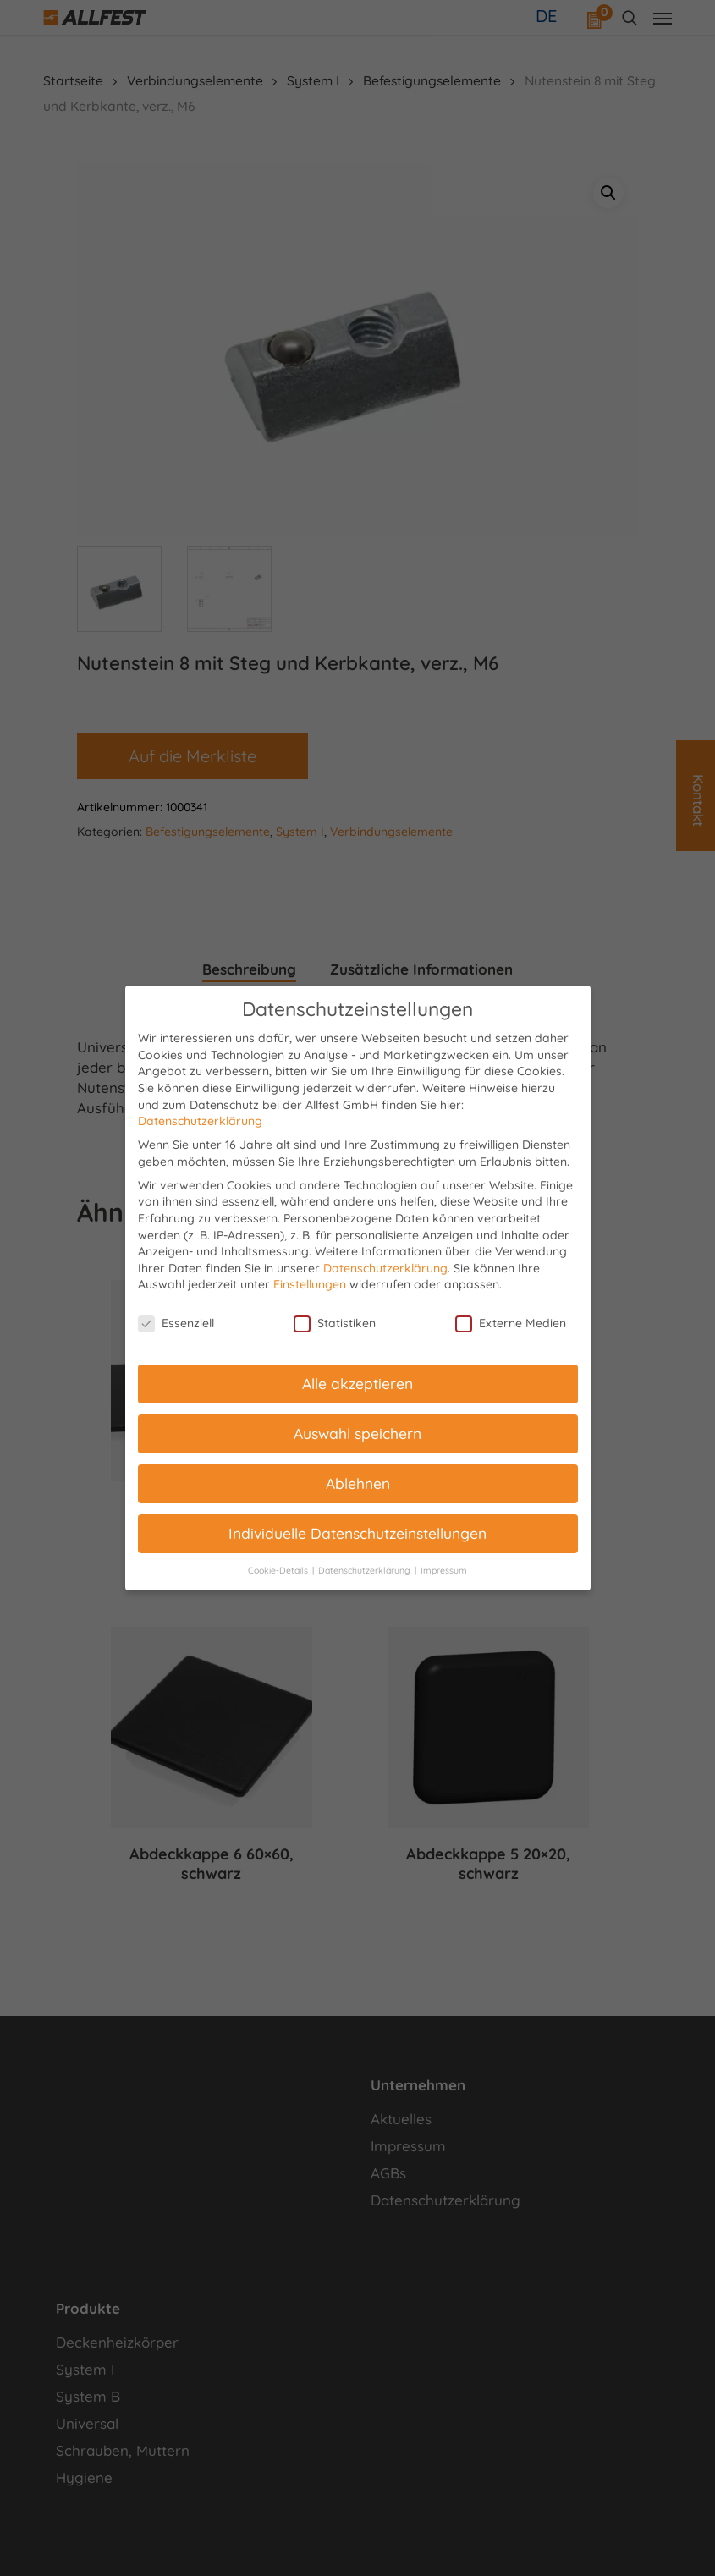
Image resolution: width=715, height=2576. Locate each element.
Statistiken (335, 1323)
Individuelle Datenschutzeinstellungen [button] (357, 1533)
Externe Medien (510, 1323)
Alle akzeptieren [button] (357, 1383)
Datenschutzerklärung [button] (365, 1570)
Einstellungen (309, 1284)
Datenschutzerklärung (200, 1121)
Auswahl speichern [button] (357, 1433)
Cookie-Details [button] (279, 1570)
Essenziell (176, 1323)
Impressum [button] (444, 1570)
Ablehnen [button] (358, 1483)
